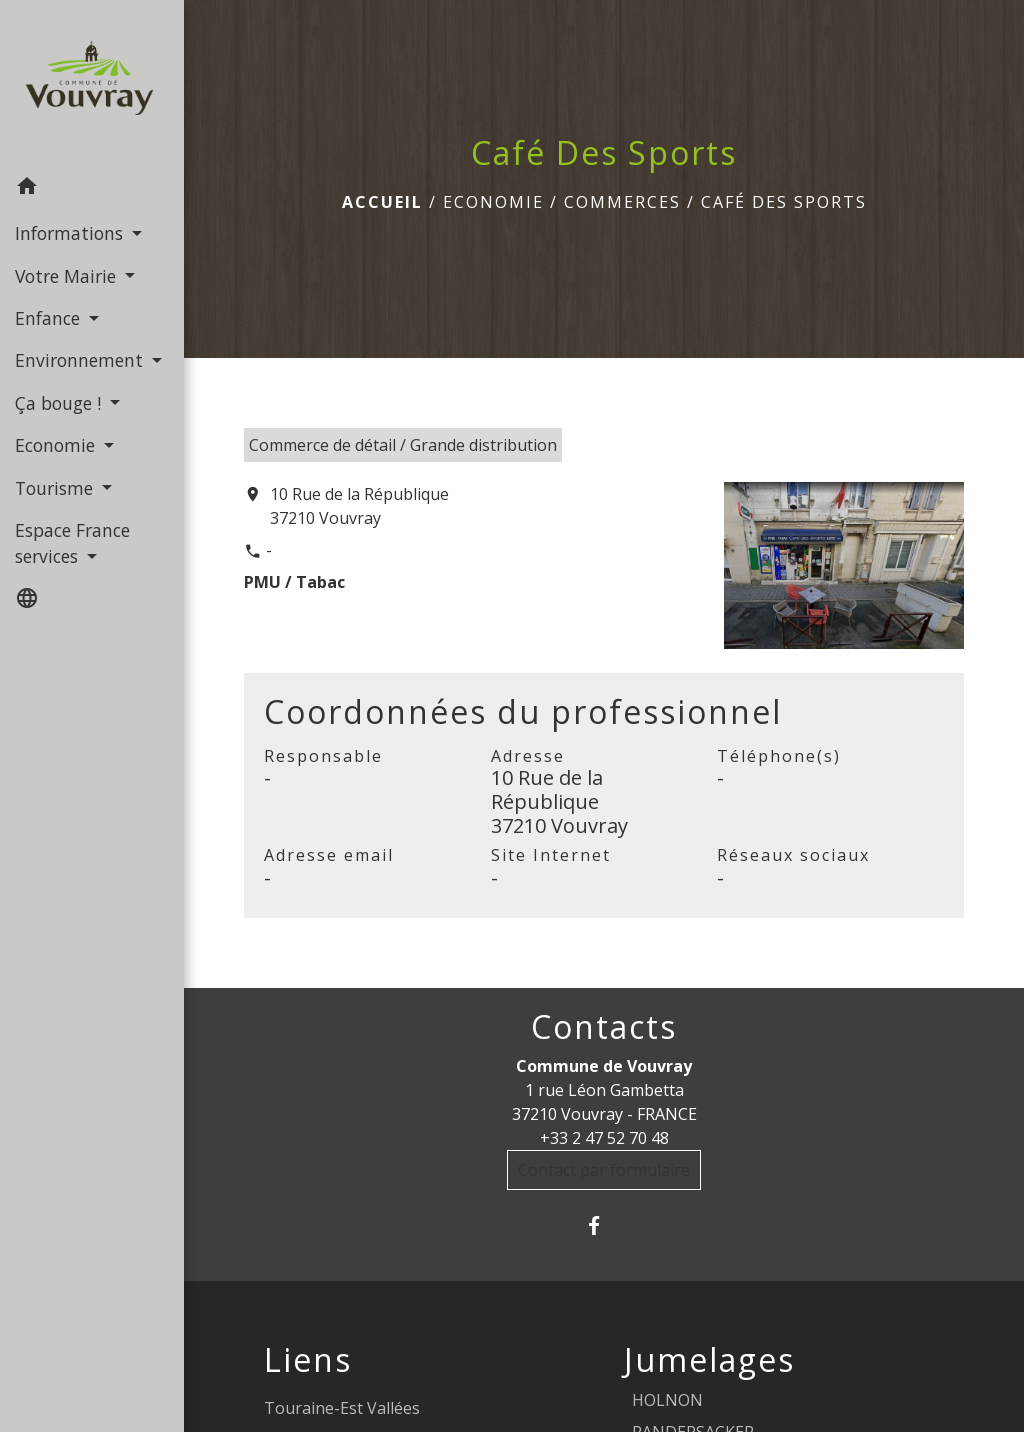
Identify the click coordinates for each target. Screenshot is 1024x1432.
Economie (493, 202)
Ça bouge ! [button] (60, 403)
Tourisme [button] (56, 488)
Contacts (604, 1027)
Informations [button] (71, 233)
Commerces (622, 202)
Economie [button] (57, 445)
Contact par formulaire (604, 1170)
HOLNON (667, 1400)
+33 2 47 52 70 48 (604, 1138)
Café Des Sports (784, 202)
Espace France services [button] (72, 543)
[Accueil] (92, 83)
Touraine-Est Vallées (342, 1408)
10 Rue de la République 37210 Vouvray (359, 506)
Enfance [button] (50, 318)
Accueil (382, 202)
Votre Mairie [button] (68, 276)
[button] (92, 189)
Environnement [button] (81, 360)
